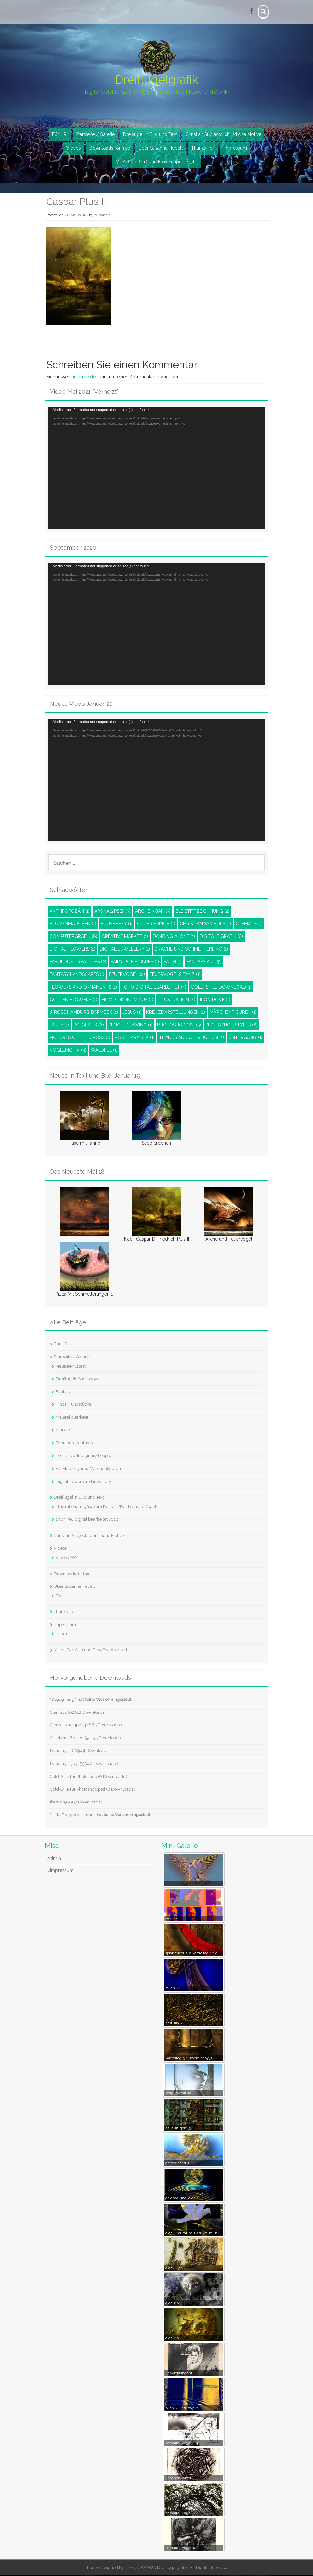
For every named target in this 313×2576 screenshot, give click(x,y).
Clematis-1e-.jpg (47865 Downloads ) (86, 1725)
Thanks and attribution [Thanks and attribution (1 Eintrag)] (191, 1038)
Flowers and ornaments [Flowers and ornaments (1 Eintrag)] (83, 987)
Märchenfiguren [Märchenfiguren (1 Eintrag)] (233, 1012)
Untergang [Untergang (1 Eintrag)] (245, 1038)
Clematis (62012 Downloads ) (78, 1712)
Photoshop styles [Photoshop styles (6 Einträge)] (231, 1025)
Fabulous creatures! (75, 1443)
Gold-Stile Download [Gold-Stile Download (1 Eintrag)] (221, 987)
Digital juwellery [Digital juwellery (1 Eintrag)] (125, 949)
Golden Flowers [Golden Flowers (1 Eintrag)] (73, 1000)
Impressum (235, 148)
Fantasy (63, 1392)
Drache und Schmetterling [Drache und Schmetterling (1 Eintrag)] (191, 949)
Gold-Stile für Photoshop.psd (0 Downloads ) (92, 1789)
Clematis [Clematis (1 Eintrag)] (249, 924)
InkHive (132, 2568)
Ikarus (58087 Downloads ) (76, 1802)
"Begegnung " (91, 1700)
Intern (61, 1634)
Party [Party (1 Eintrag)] (59, 1025)
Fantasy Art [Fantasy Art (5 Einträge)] (204, 962)
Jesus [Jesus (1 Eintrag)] (132, 1012)
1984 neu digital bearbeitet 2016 (87, 1519)
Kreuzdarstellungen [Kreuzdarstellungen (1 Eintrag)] (175, 1012)
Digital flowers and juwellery (83, 1481)
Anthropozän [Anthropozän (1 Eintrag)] (70, 911)
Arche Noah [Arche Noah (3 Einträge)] (153, 911)
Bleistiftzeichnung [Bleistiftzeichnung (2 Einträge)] (202, 911)
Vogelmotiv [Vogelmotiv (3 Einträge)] (68, 1050)
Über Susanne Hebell (160, 148)
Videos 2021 (67, 1558)
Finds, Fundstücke (73, 1404)
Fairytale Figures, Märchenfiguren (88, 1469)
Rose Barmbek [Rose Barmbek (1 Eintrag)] (135, 1038)
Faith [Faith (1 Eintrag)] (173, 962)
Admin (54, 1858)
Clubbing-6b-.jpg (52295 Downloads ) (86, 1738)
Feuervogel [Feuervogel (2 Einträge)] (127, 975)
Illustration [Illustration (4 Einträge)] (176, 1000)
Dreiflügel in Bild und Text (150, 135)
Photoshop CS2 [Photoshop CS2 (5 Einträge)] (179, 1025)
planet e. (64, 1430)
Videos (73, 148)
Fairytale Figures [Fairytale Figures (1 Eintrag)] (135, 962)
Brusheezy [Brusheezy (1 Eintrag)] (117, 924)
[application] (156, 469)
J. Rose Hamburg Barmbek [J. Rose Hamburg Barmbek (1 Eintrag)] (84, 1012)
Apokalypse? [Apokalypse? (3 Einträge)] (112, 911)
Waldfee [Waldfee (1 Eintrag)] (104, 1050)
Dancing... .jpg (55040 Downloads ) (84, 1764)
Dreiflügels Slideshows (78, 1379)
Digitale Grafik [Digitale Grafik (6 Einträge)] (221, 937)
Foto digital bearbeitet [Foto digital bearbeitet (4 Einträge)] (154, 987)
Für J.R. (59, 135)
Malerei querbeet (72, 1417)
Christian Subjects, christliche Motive (223, 135)
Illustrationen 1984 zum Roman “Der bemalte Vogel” (107, 1507)
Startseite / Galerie (95, 135)
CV (58, 1596)
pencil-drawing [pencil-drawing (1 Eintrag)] (131, 1025)
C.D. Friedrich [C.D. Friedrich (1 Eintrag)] (156, 924)
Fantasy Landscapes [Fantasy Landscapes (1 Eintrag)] (77, 975)
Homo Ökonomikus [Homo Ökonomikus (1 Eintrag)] (127, 1000)
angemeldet (84, 377)
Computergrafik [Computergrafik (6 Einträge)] (73, 937)
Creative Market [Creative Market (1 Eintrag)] (125, 937)
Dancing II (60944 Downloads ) (80, 1751)
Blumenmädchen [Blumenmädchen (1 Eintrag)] (73, 924)
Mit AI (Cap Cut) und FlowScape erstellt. (156, 162)
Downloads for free (109, 148)
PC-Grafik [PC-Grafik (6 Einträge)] (89, 1025)
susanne (102, 215)
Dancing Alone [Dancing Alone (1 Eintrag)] (174, 937)
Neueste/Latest (71, 1366)
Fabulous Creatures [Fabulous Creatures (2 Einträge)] (78, 962)
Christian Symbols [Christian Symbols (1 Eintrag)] (205, 924)
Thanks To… (203, 148)
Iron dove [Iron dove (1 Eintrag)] (215, 1000)
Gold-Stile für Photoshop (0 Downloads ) (88, 1776)
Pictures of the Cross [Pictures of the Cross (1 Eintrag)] (80, 1038)
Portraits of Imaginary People (83, 1456)
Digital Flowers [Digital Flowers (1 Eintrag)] (72, 949)
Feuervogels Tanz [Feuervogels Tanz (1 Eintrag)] (175, 975)
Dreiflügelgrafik (156, 80)
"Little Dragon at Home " (100, 1815)
